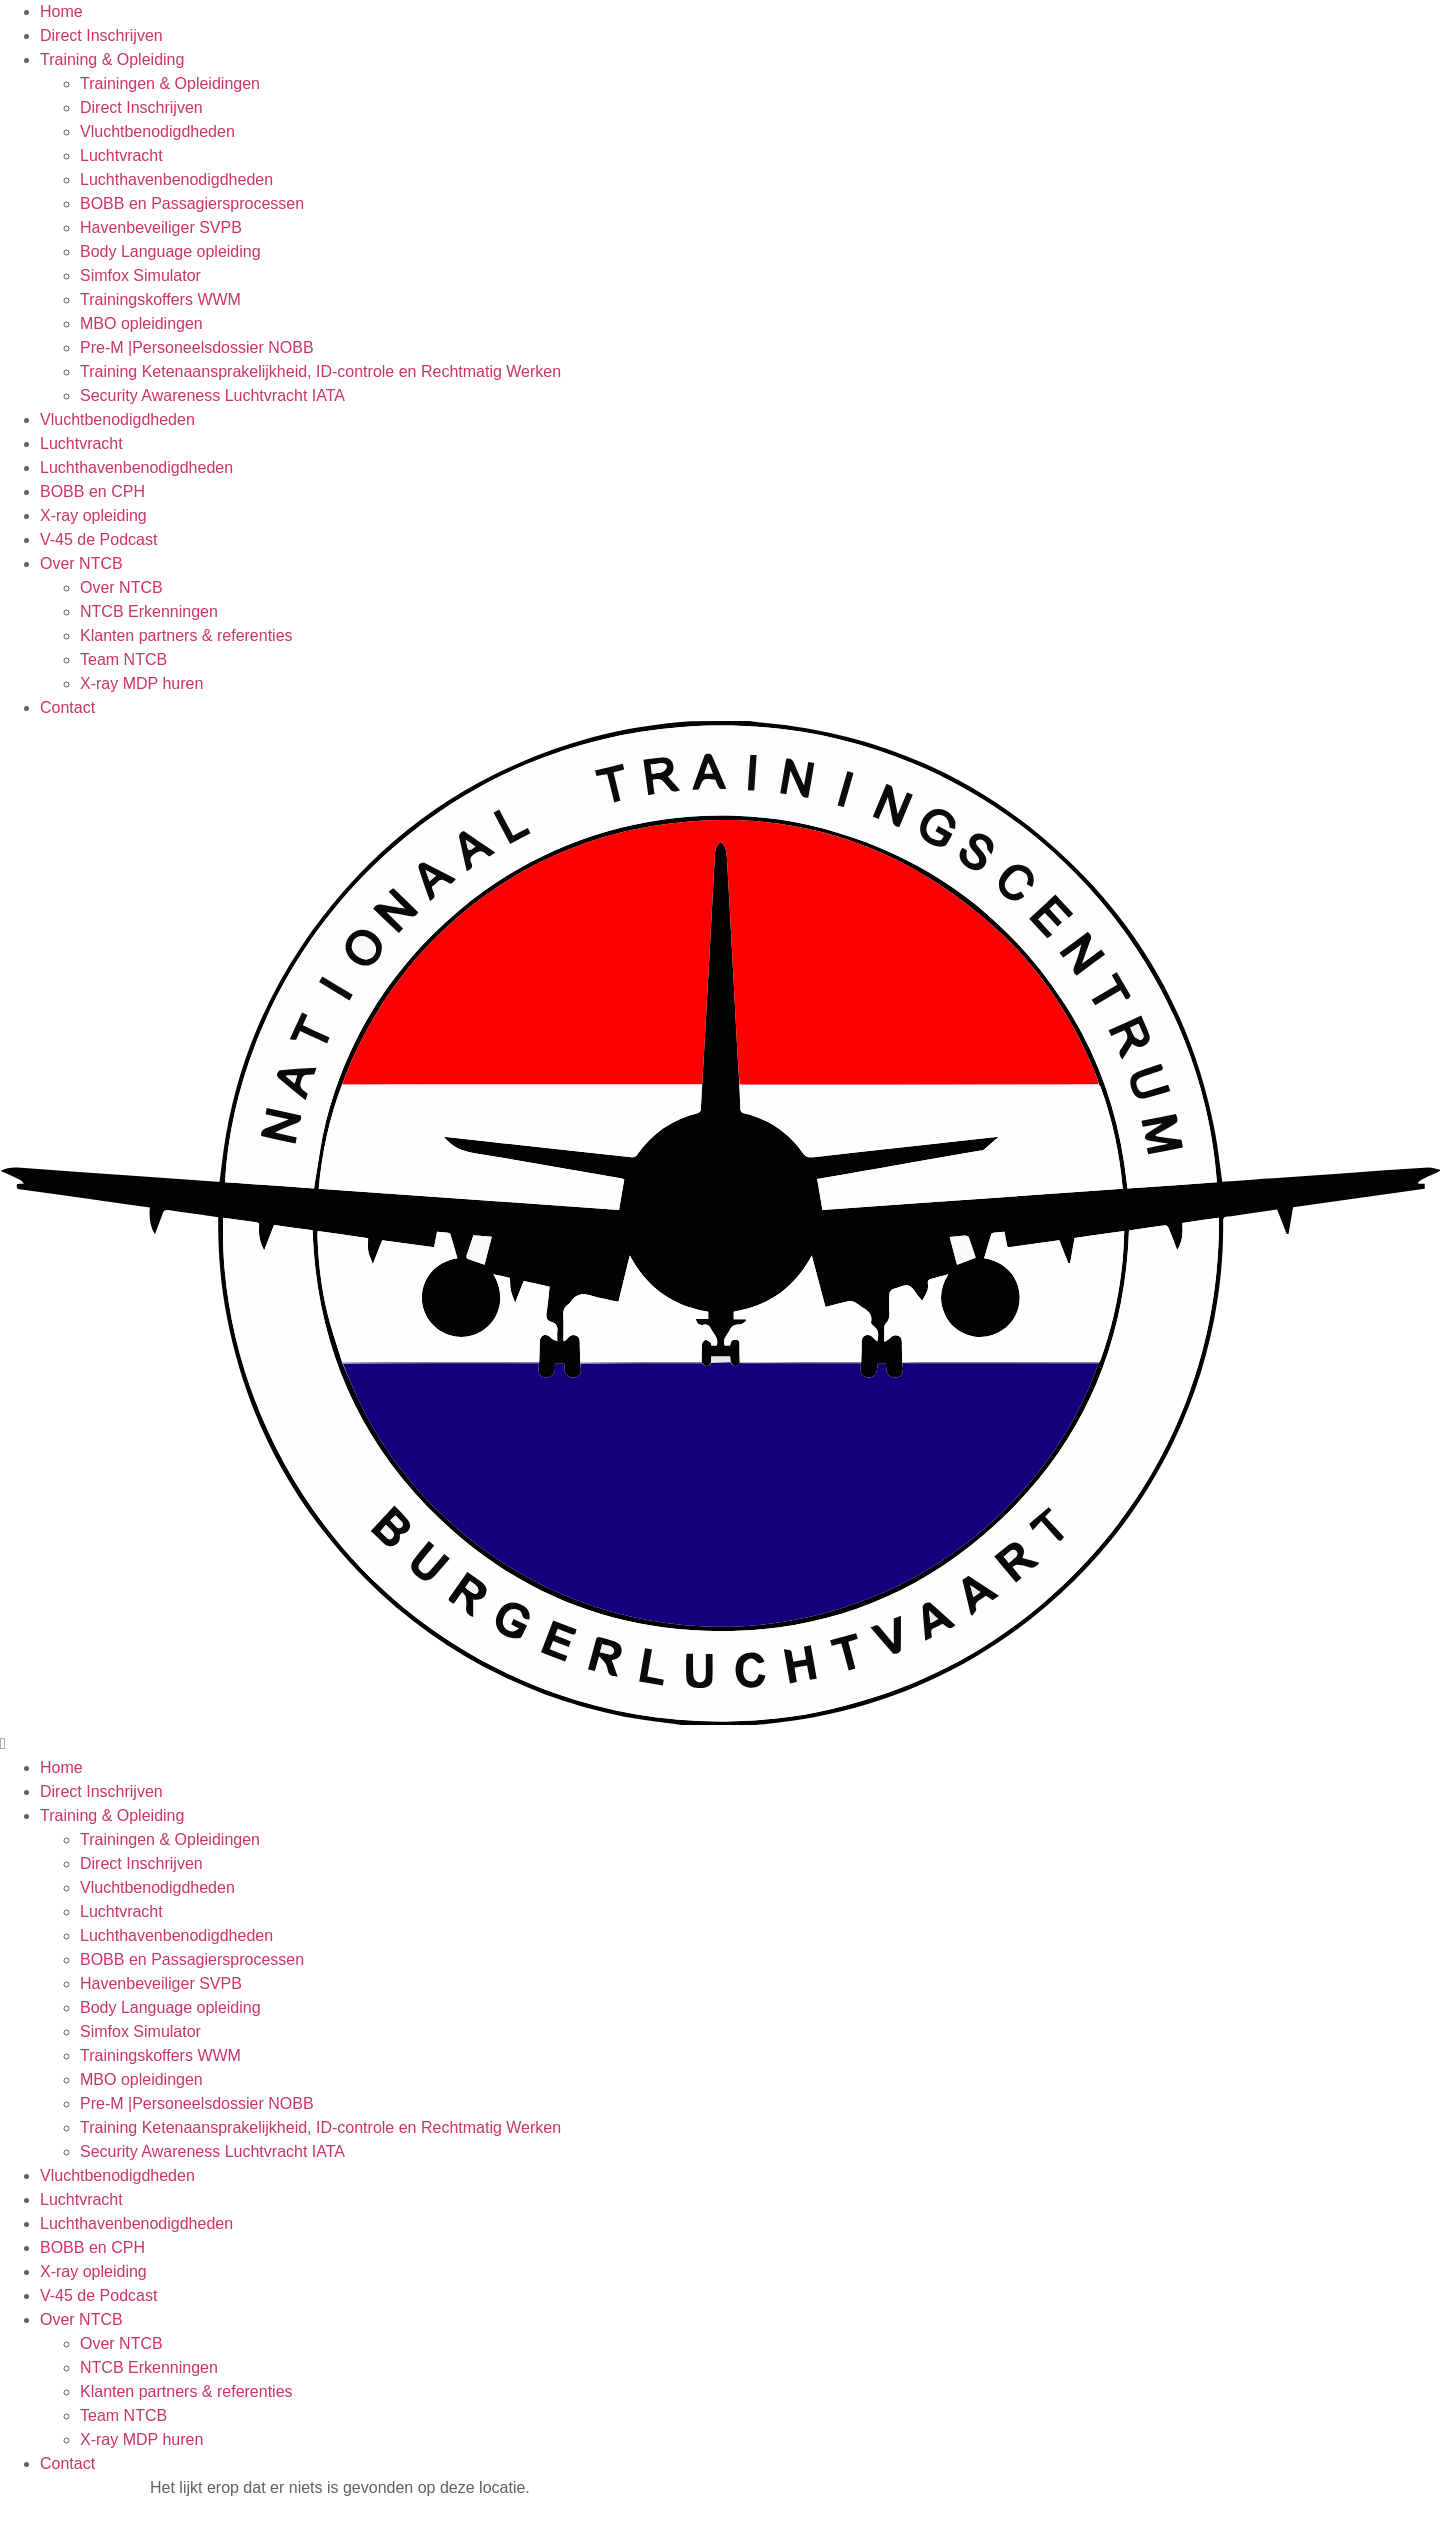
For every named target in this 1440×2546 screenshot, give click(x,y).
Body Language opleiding (170, 251)
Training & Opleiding (112, 59)
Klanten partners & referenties (186, 635)
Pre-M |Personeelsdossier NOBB (197, 347)
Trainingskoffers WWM (160, 299)
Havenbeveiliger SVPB (161, 227)
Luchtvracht (121, 155)
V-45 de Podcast (98, 539)
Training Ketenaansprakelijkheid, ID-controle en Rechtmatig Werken (320, 371)
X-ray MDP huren (141, 683)
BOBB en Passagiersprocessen (192, 203)
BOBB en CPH (92, 491)
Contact (67, 707)
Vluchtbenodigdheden (157, 131)
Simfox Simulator (140, 275)
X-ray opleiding (93, 515)
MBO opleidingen (141, 323)
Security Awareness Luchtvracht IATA (212, 395)
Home (61, 11)
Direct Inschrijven (101, 35)
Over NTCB (81, 563)
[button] (720, 1238)
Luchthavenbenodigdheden (176, 179)
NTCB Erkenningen (149, 611)
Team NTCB (123, 659)
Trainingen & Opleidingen (170, 83)
